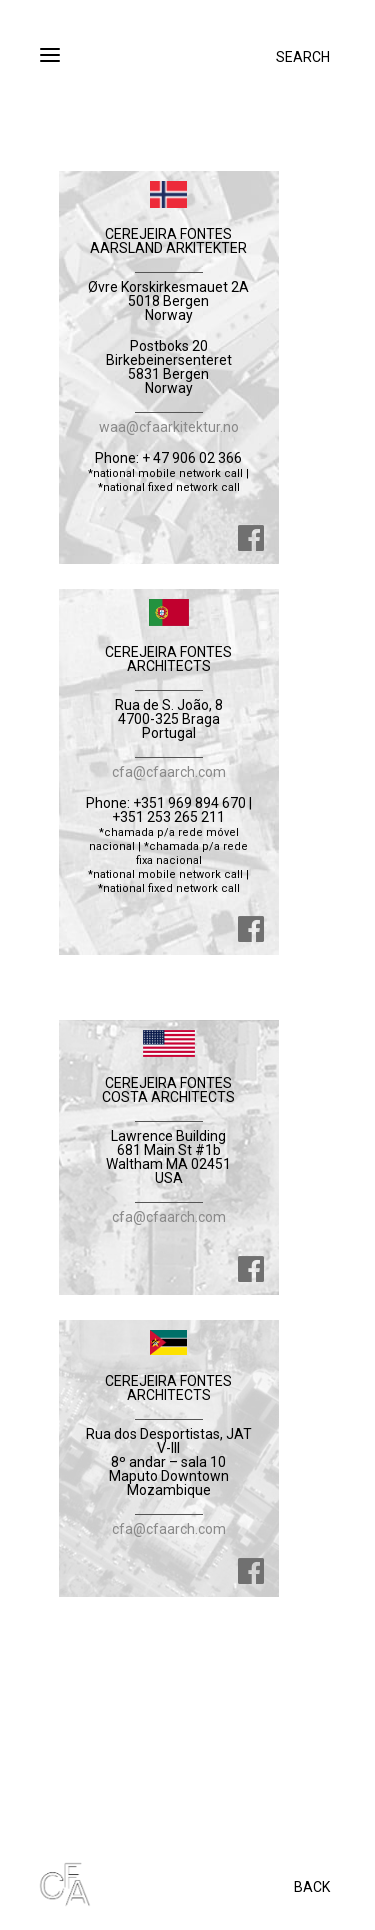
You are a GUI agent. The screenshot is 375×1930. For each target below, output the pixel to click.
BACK (312, 1887)
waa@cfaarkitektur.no (169, 427)
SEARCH (303, 57)
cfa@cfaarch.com (169, 772)
